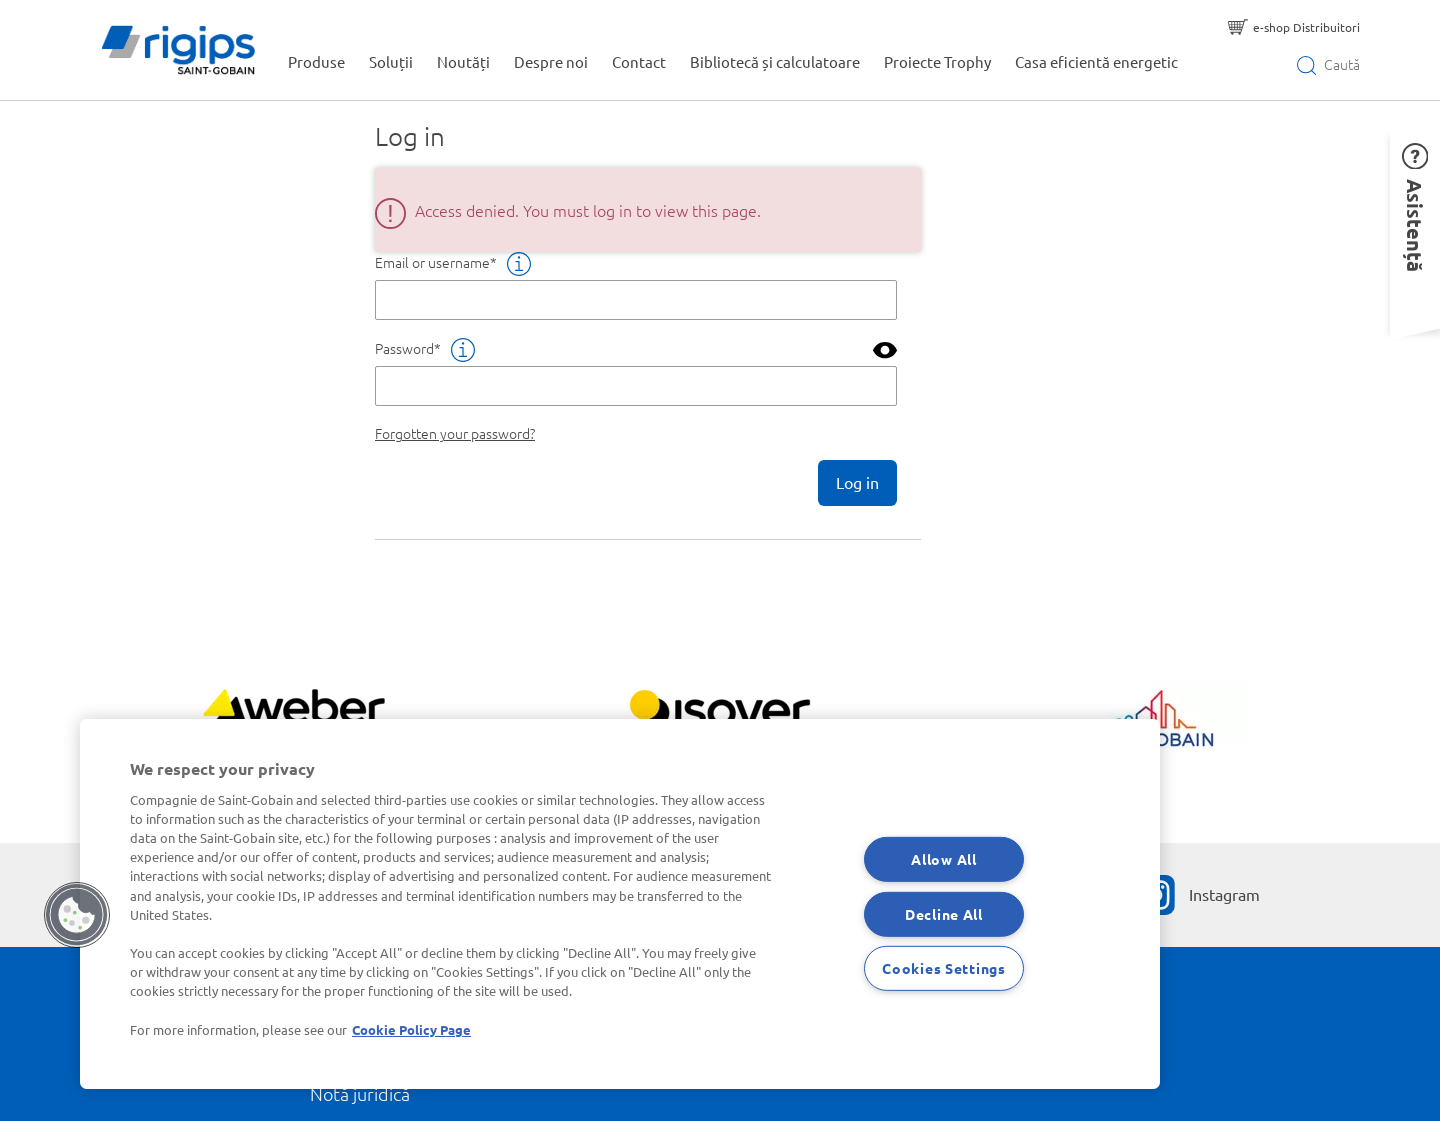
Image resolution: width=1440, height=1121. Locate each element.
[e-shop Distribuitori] (1294, 27)
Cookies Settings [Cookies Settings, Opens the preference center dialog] (944, 968)
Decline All (944, 913)
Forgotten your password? (455, 433)
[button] (1415, 229)
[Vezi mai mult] (293, 717)
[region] (620, 904)
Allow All (943, 859)
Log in (857, 482)
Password (404, 348)
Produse (316, 61)
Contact (639, 61)
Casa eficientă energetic (1096, 61)
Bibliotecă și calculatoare (775, 61)
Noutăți (463, 61)
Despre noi (551, 61)
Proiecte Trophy (937, 61)
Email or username (432, 262)
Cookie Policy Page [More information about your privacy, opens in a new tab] (411, 1029)
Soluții (391, 61)
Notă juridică (360, 1093)
